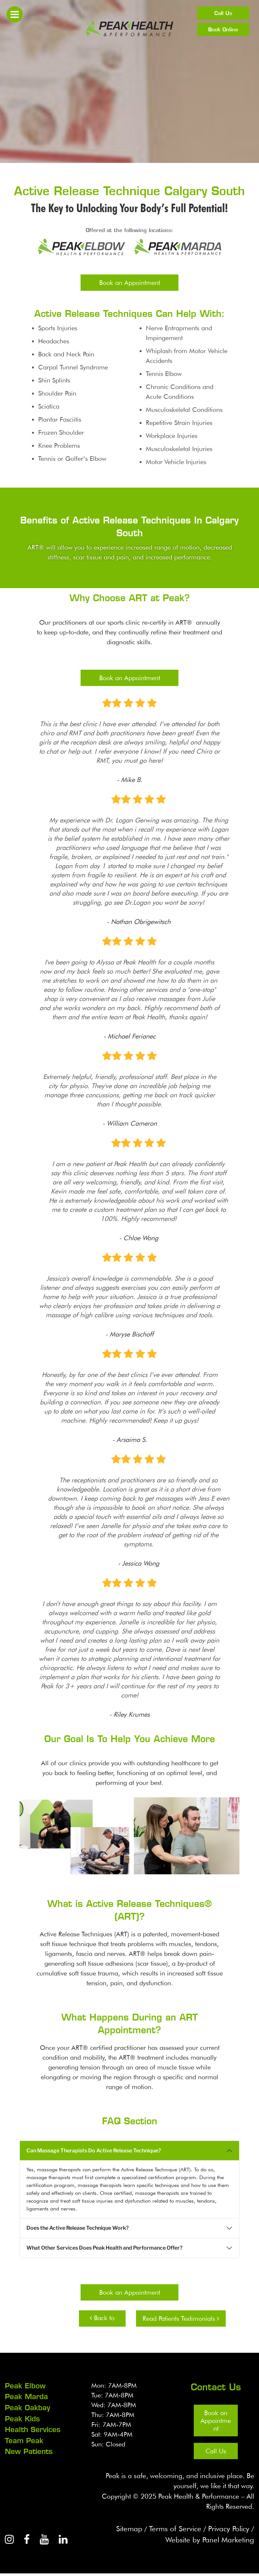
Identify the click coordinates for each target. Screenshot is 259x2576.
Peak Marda (26, 2396)
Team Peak (24, 2439)
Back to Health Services (102, 2320)
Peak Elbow (25, 2385)
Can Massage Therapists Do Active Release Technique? (93, 2150)
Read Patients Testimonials (181, 2318)
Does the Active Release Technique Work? (77, 2228)
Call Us (223, 13)
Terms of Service (170, 2530)
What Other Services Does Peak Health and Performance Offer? (104, 2248)
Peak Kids (22, 2418)
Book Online (223, 29)
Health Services (32, 2428)
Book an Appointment (129, 283)
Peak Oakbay (27, 2407)
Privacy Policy (226, 2530)
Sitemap (122, 2530)
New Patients (29, 2450)
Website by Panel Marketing (207, 2542)
